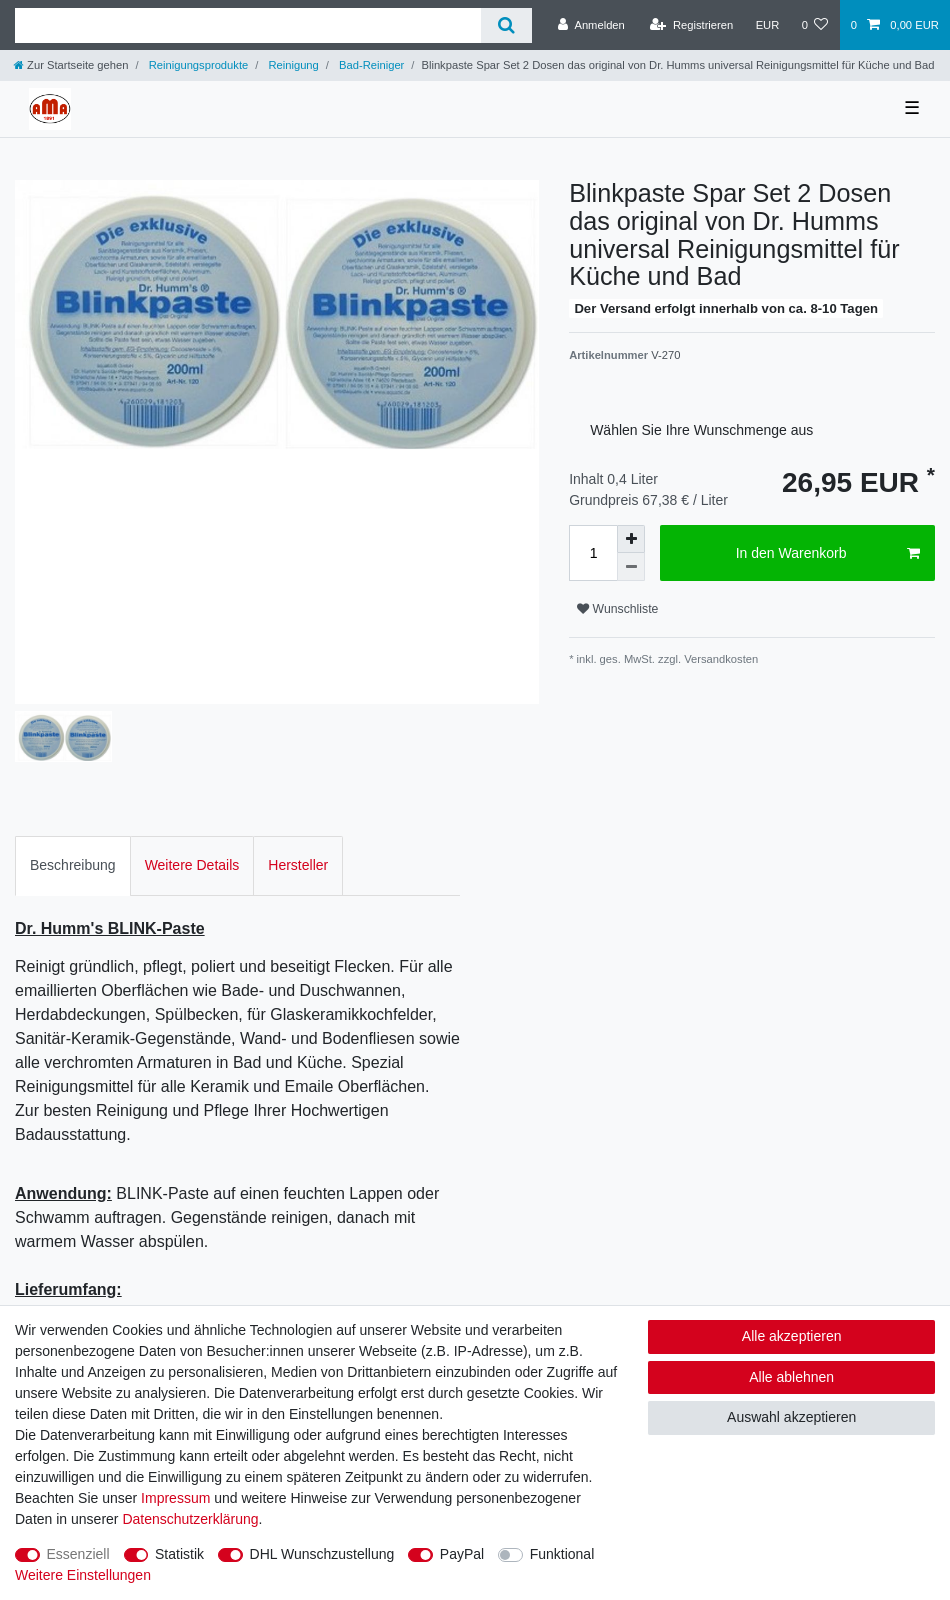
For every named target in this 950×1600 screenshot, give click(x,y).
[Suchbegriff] (248, 25)
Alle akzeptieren (792, 1336)
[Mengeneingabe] (593, 553)
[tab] (73, 865)
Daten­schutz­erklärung (190, 1519)
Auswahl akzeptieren (791, 1417)
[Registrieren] (691, 25)
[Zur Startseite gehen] (71, 65)
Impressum (175, 1498)
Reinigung (292, 65)
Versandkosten (719, 659)
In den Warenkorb (828, 554)
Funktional (562, 1554)
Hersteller (298, 865)
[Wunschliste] (814, 25)
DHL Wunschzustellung (322, 1554)
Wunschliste (617, 609)
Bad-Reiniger (370, 65)
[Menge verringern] (631, 567)
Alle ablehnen (791, 1377)
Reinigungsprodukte (197, 65)
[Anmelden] (591, 25)
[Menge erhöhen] (631, 539)
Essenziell (78, 1554)
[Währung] (767, 25)
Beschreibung (73, 865)
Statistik (179, 1554)
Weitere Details (192, 865)
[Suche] (506, 25)
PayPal (462, 1554)
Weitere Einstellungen (83, 1575)
